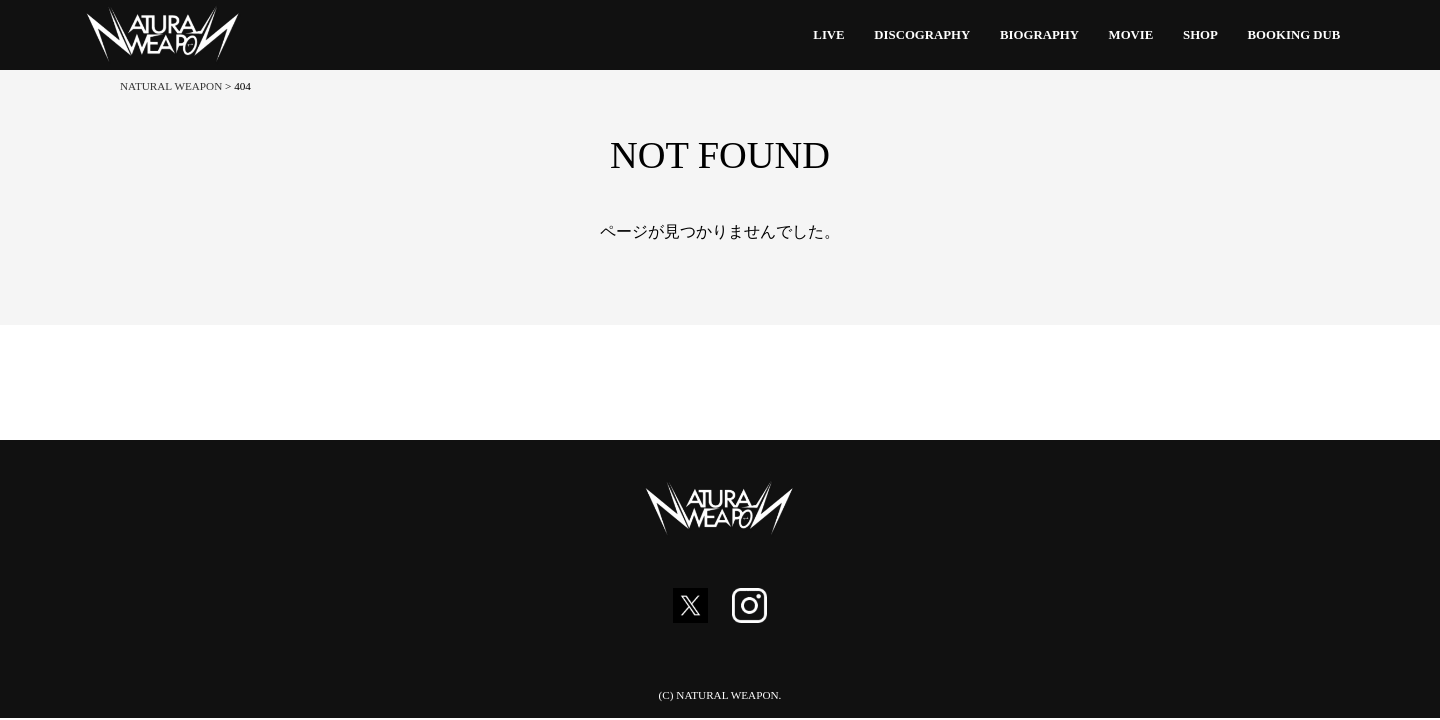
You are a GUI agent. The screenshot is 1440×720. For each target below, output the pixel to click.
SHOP (1200, 35)
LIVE (828, 35)
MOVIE (1131, 35)
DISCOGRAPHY (922, 35)
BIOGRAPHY (1039, 35)
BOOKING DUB (1294, 35)
